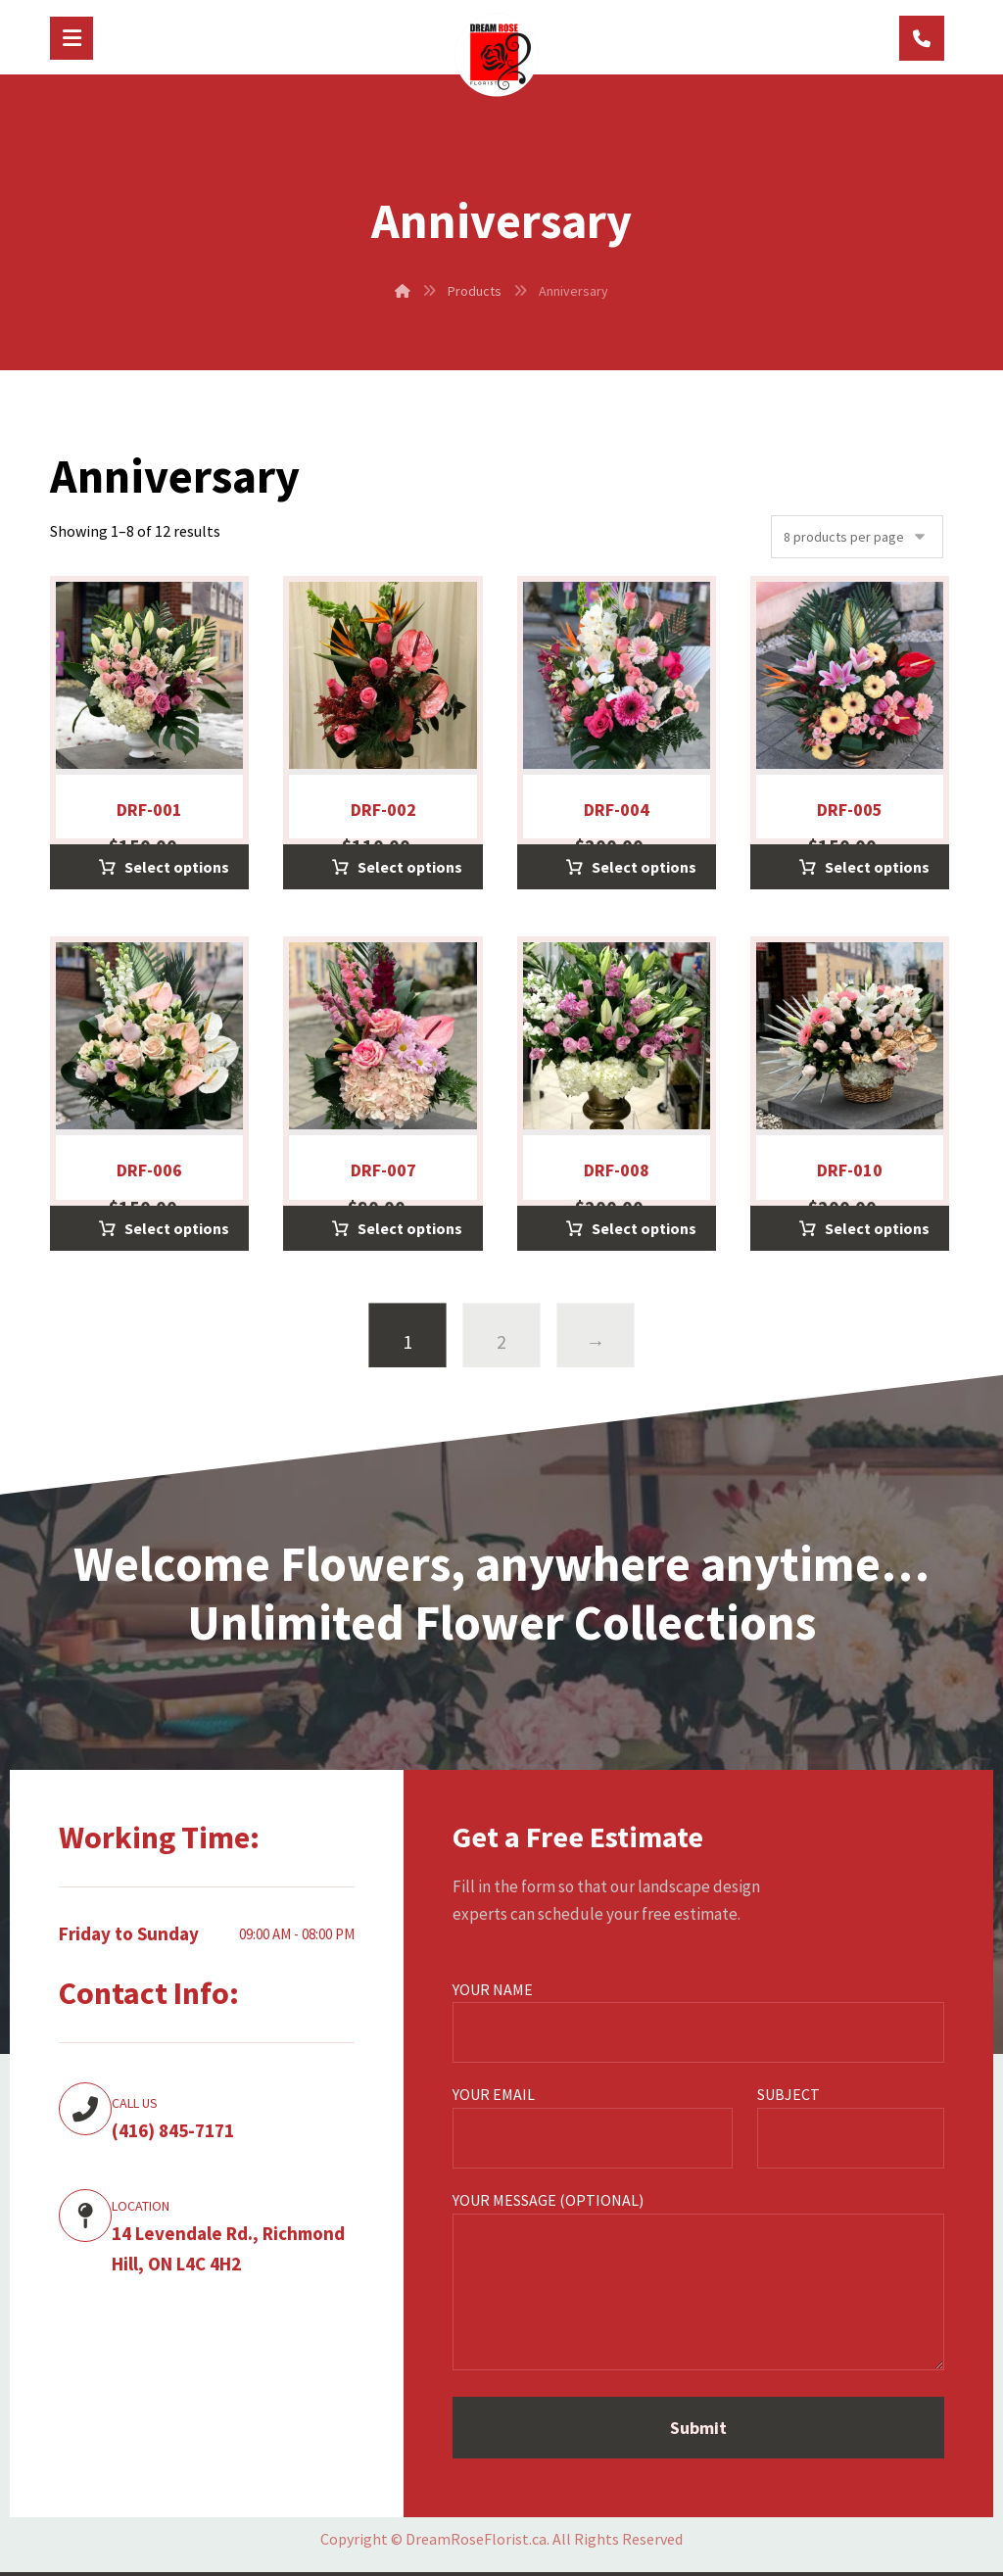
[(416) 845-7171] (921, 38)
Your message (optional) (698, 2283)
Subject (850, 2126)
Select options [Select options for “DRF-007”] (410, 1228)
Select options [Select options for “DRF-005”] (877, 867)
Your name (698, 2022)
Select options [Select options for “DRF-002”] (410, 867)
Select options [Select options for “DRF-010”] (877, 1228)
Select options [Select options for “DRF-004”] (644, 867)
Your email (593, 2126)
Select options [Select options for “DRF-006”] (176, 1228)
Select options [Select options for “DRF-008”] (644, 1228)
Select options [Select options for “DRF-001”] (176, 867)
